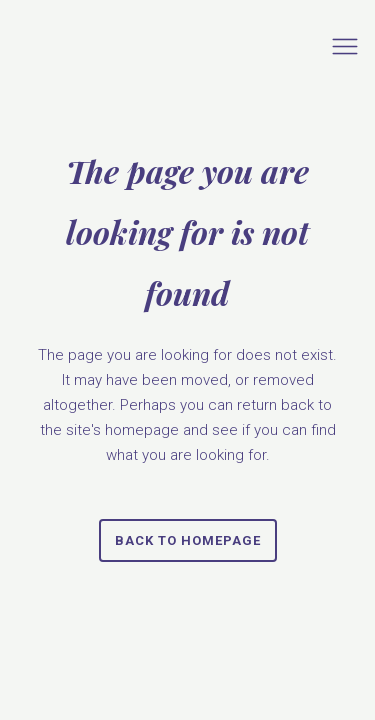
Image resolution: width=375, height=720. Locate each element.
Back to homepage (188, 540)
